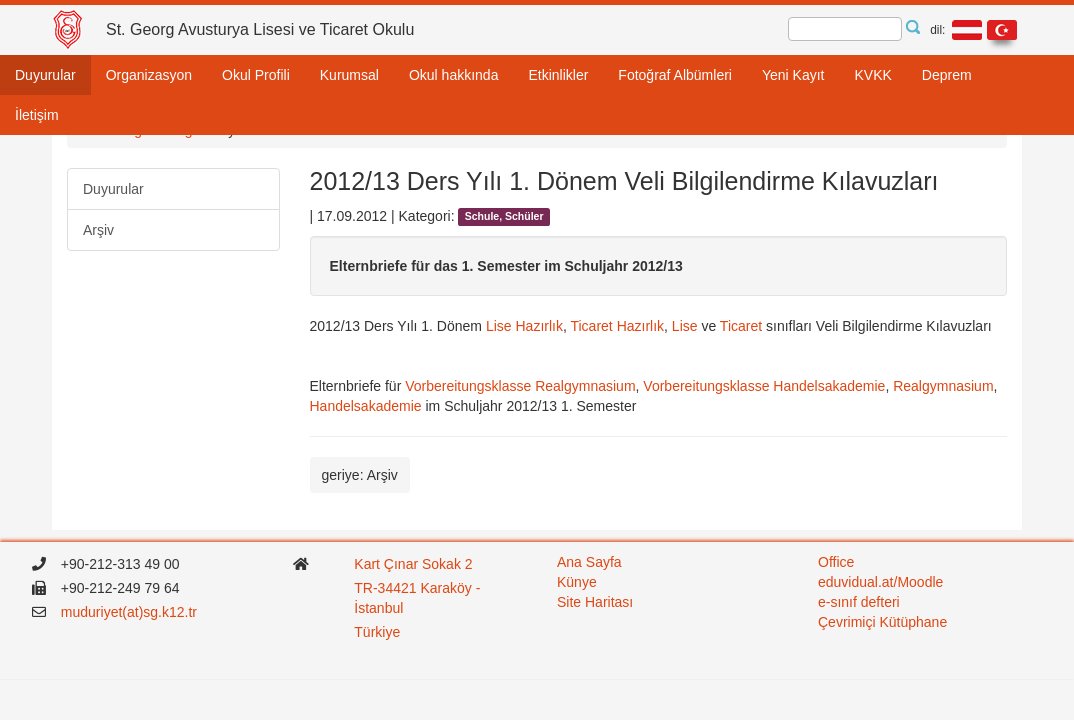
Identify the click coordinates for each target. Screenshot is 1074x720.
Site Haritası (595, 602)
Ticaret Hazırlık (617, 326)
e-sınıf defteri (859, 602)
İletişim (37, 115)
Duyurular (45, 75)
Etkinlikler (558, 75)
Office (836, 562)
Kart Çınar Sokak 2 (413, 564)
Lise (684, 326)
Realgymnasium (943, 386)
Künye (577, 582)
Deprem (947, 75)
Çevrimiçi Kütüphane (882, 622)
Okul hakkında (454, 75)
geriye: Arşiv (360, 475)
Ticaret (741, 326)
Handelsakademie (368, 406)
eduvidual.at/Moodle (880, 582)
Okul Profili (256, 75)
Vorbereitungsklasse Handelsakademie (764, 386)
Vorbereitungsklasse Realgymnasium (518, 386)
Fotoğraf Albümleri (675, 75)
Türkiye (379, 632)
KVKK (872, 75)
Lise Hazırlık (524, 326)
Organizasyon (149, 75)
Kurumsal (349, 75)
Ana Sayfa (589, 562)
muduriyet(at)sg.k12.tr (129, 612)
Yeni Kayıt (793, 75)
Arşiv (98, 230)
